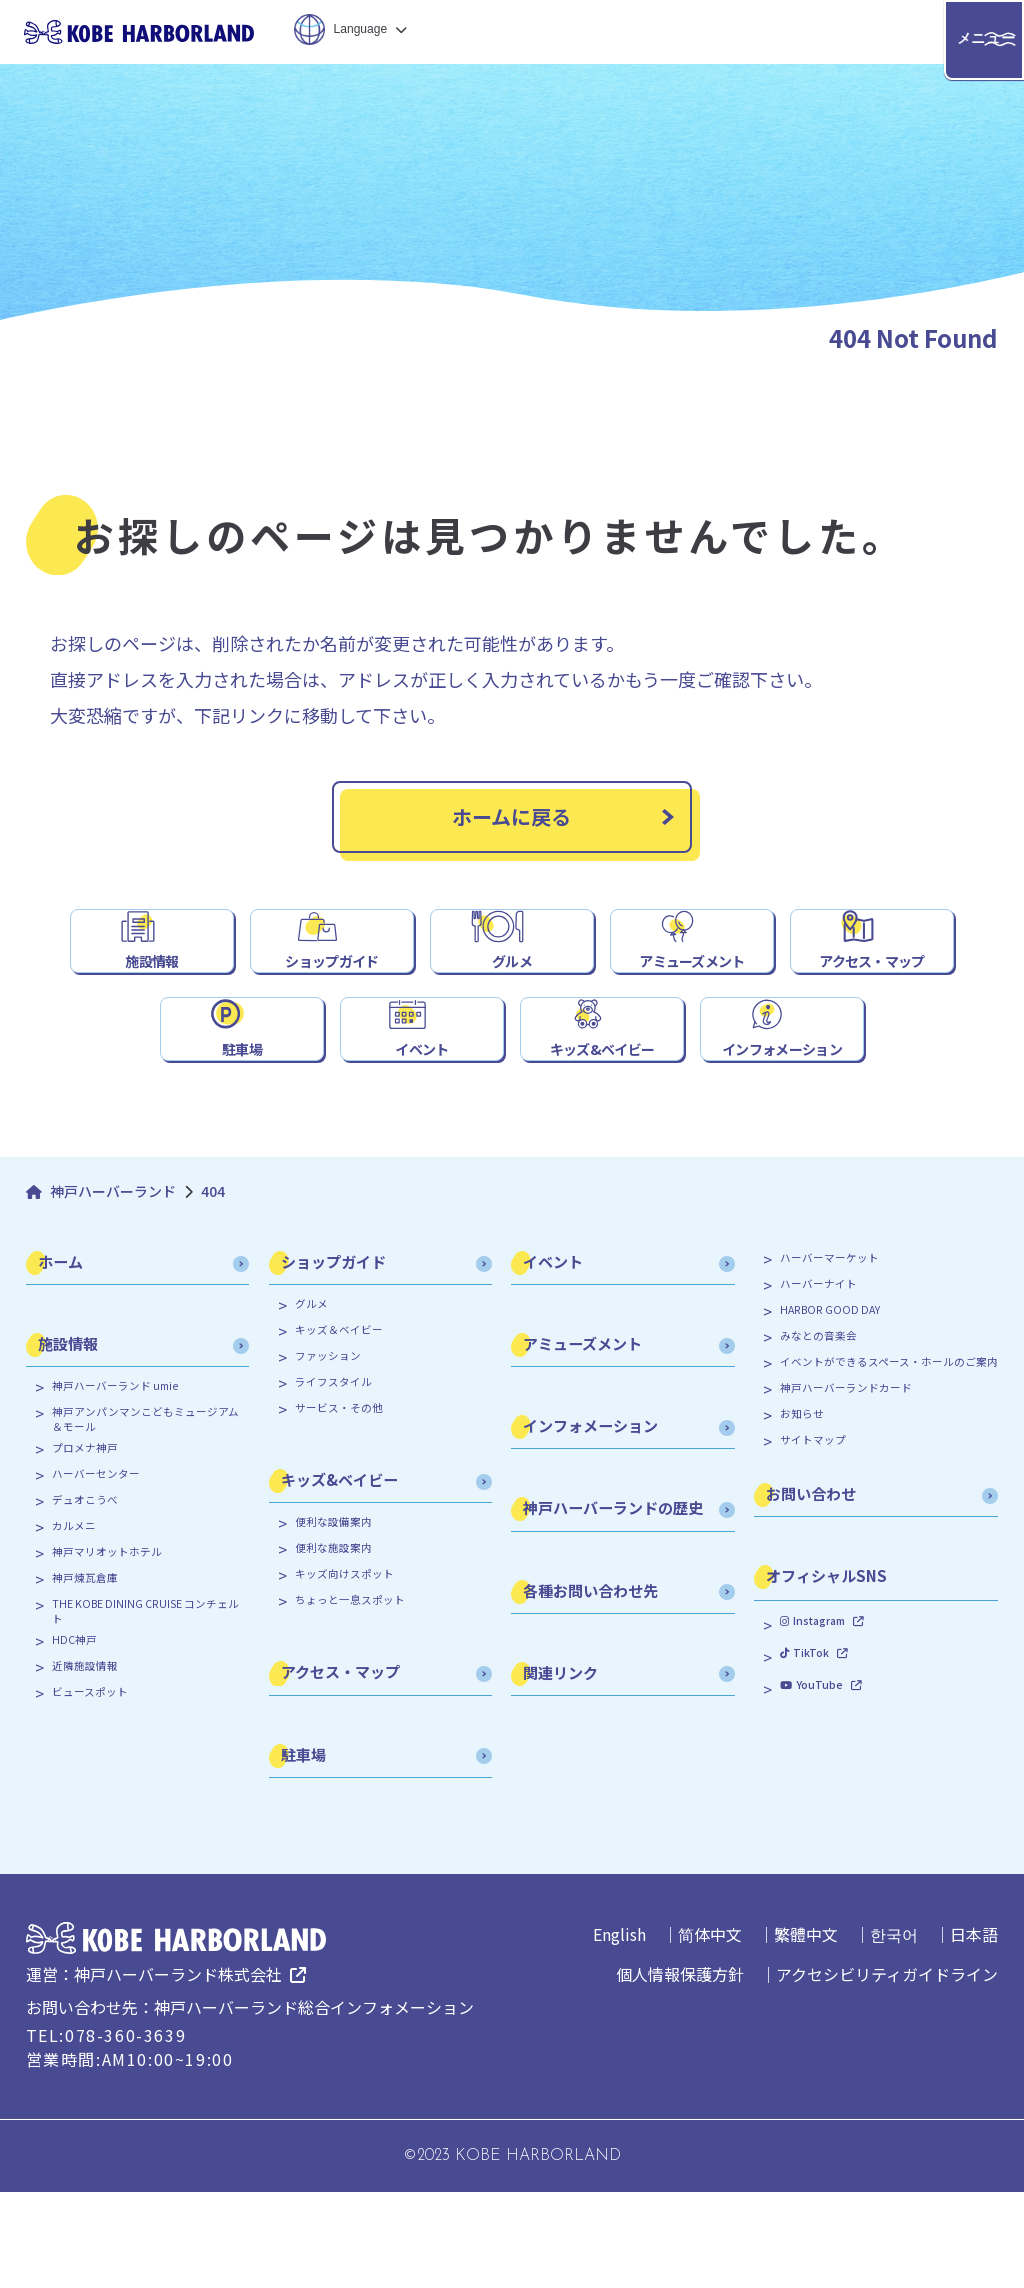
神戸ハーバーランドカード (846, 1484)
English (619, 2030)
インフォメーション (782, 1130)
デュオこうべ (85, 1596)
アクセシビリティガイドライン (887, 2070)
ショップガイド (332, 994)
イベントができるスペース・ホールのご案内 (889, 1458)
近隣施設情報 (85, 1762)
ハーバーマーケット (829, 1354)
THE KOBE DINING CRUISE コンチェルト (145, 1707)
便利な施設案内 (333, 1644)
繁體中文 (806, 2030)
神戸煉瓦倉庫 (85, 1674)
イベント (422, 1130)
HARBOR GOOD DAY (830, 1406)
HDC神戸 (74, 1736)
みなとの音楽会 (818, 1432)
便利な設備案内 (333, 1618)
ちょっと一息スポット (350, 1696)
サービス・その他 (339, 1504)
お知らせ (802, 1510)
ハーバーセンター (96, 1570)
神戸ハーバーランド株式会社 (178, 2070)
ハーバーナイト (818, 1380)
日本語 (974, 2030)
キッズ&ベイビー (602, 1130)
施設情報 (152, 994)
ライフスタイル (333, 1478)
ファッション (328, 1452)
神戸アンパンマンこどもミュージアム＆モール (145, 1515)
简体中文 (710, 2030)
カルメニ (74, 1622)
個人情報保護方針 (680, 2070)
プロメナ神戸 (85, 1544)
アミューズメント (692, 994)
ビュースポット (90, 1788)
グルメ (512, 994)
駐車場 (242, 1130)
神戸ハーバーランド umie (115, 1482)
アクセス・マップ (872, 994)
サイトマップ (813, 1536)
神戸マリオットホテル (107, 1648)
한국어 (894, 2030)
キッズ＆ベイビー (339, 1426)
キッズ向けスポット (344, 1670)
